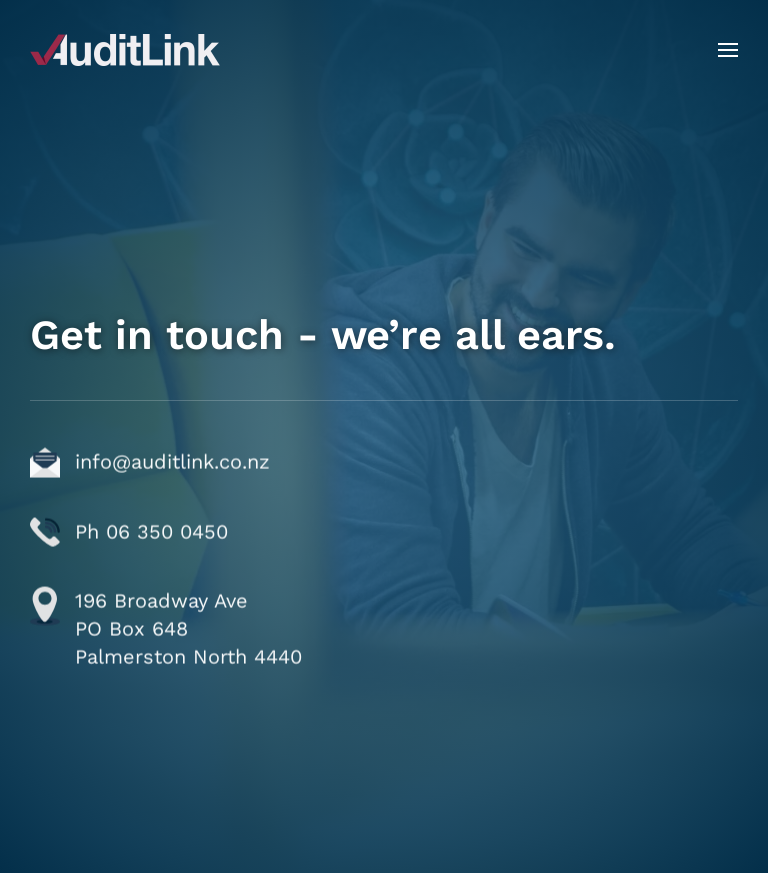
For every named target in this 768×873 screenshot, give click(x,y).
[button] (728, 50)
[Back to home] (125, 50)
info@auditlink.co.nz (172, 510)
